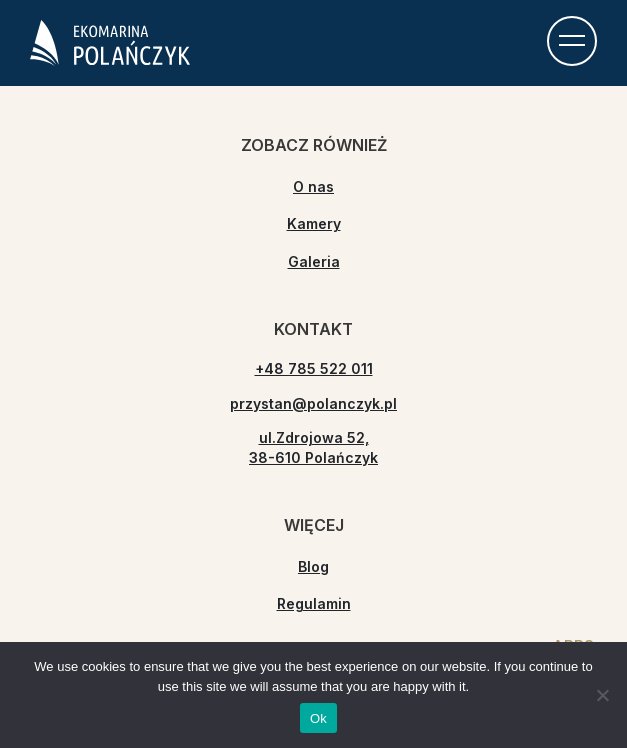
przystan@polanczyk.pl (313, 403)
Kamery (314, 223)
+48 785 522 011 (314, 368)
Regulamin (314, 603)
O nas (313, 186)
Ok (318, 718)
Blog (313, 566)
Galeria (314, 261)
